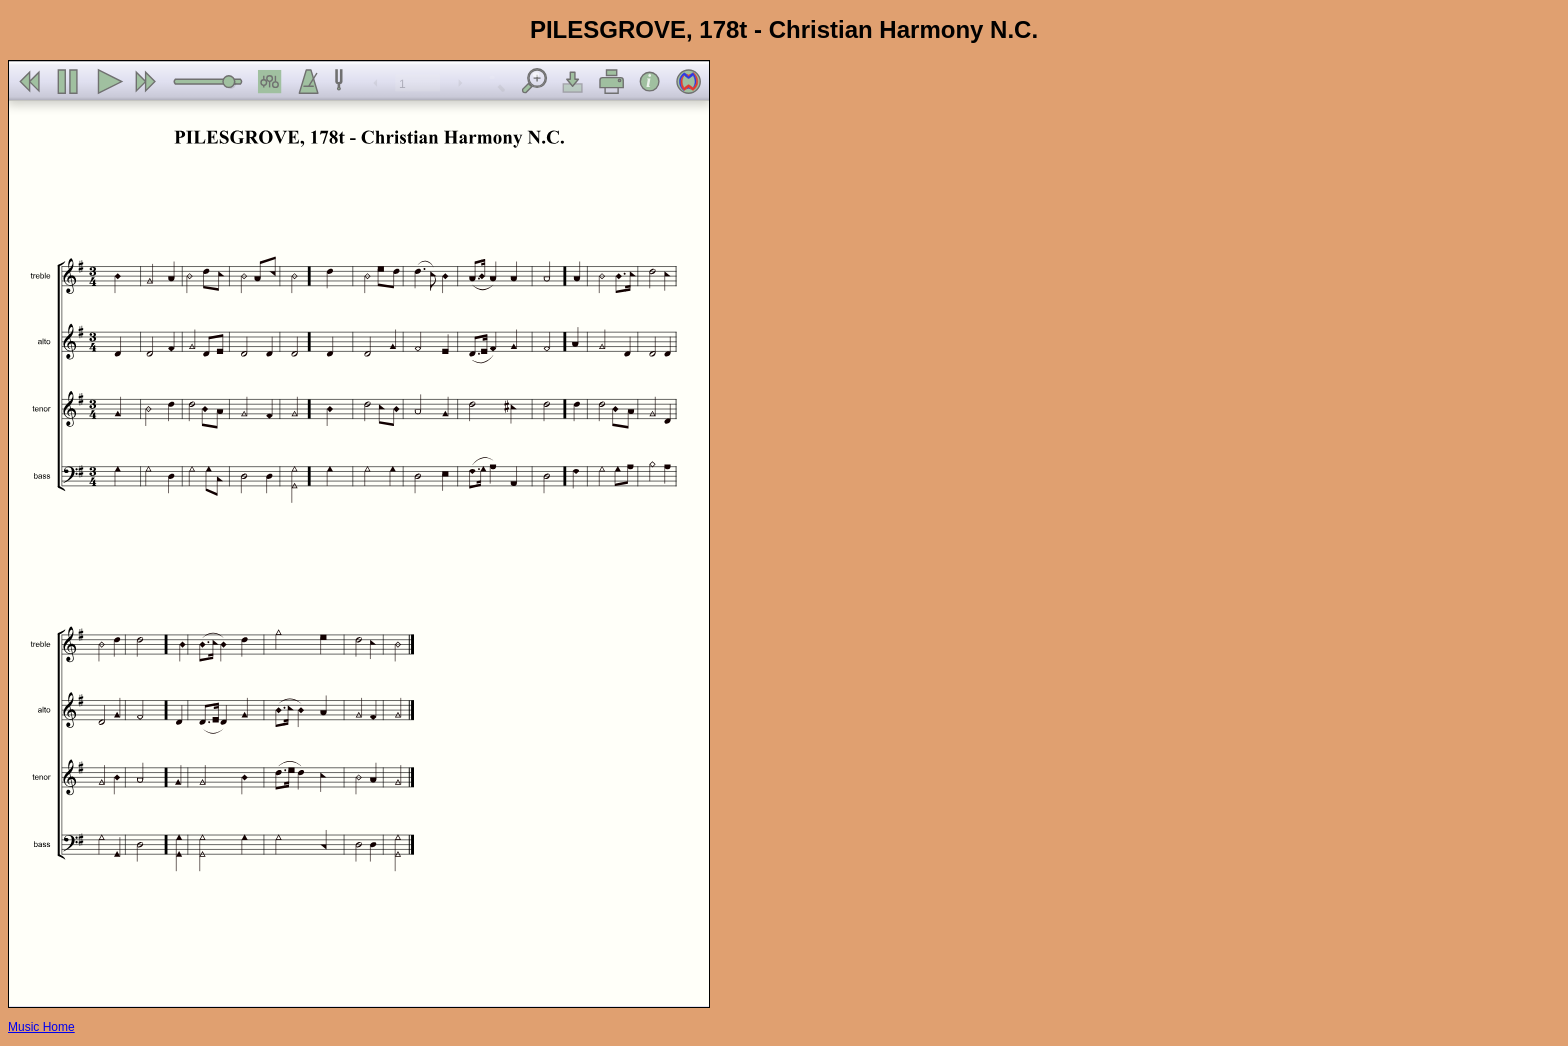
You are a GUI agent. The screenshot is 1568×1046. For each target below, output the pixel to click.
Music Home (41, 1027)
